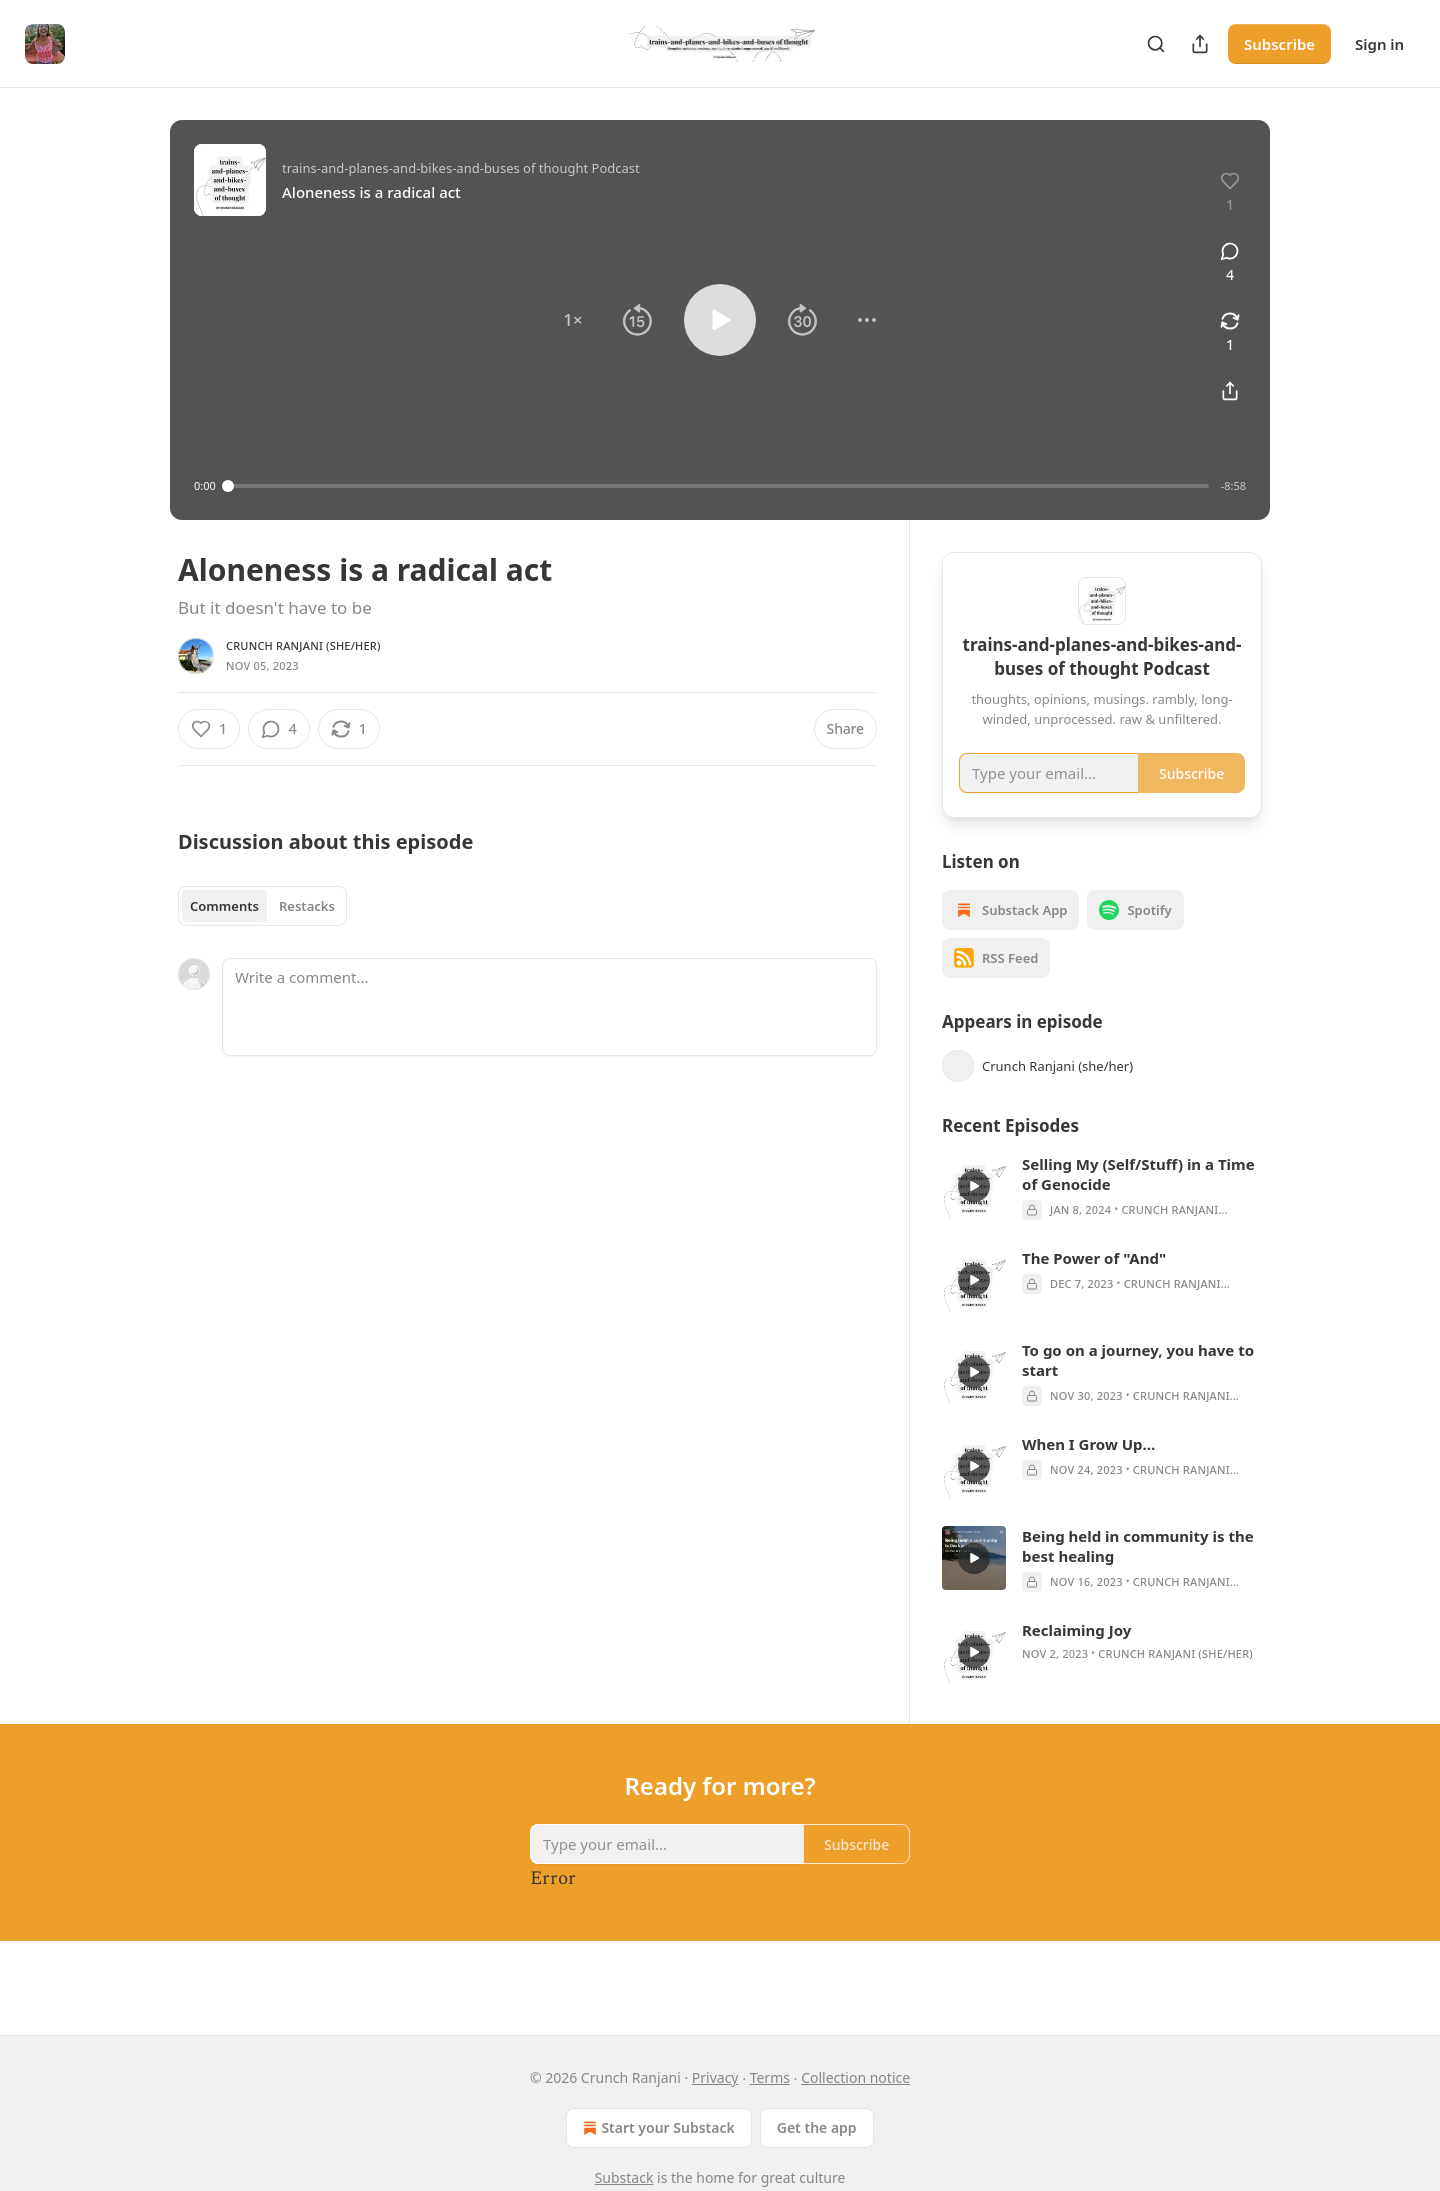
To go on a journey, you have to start (1138, 1389)
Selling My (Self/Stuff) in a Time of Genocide (1138, 1203)
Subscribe (1279, 44)
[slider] (718, 486)
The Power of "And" (1094, 1287)
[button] (573, 320)
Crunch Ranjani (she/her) (303, 645)
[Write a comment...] (549, 1007)
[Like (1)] (209, 729)
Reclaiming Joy (1076, 1659)
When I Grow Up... (1088, 1473)
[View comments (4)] (1230, 263)
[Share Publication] (1200, 44)
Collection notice (855, 2077)
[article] (1102, 1216)
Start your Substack (656, 2128)
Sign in (1379, 44)
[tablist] (262, 906)
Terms (770, 2077)
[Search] (1156, 44)
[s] (974, 1215)
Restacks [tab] (307, 906)
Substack (624, 2177)
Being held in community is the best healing (1138, 1575)
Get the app (817, 2127)
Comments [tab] (224, 906)
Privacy (715, 2077)
